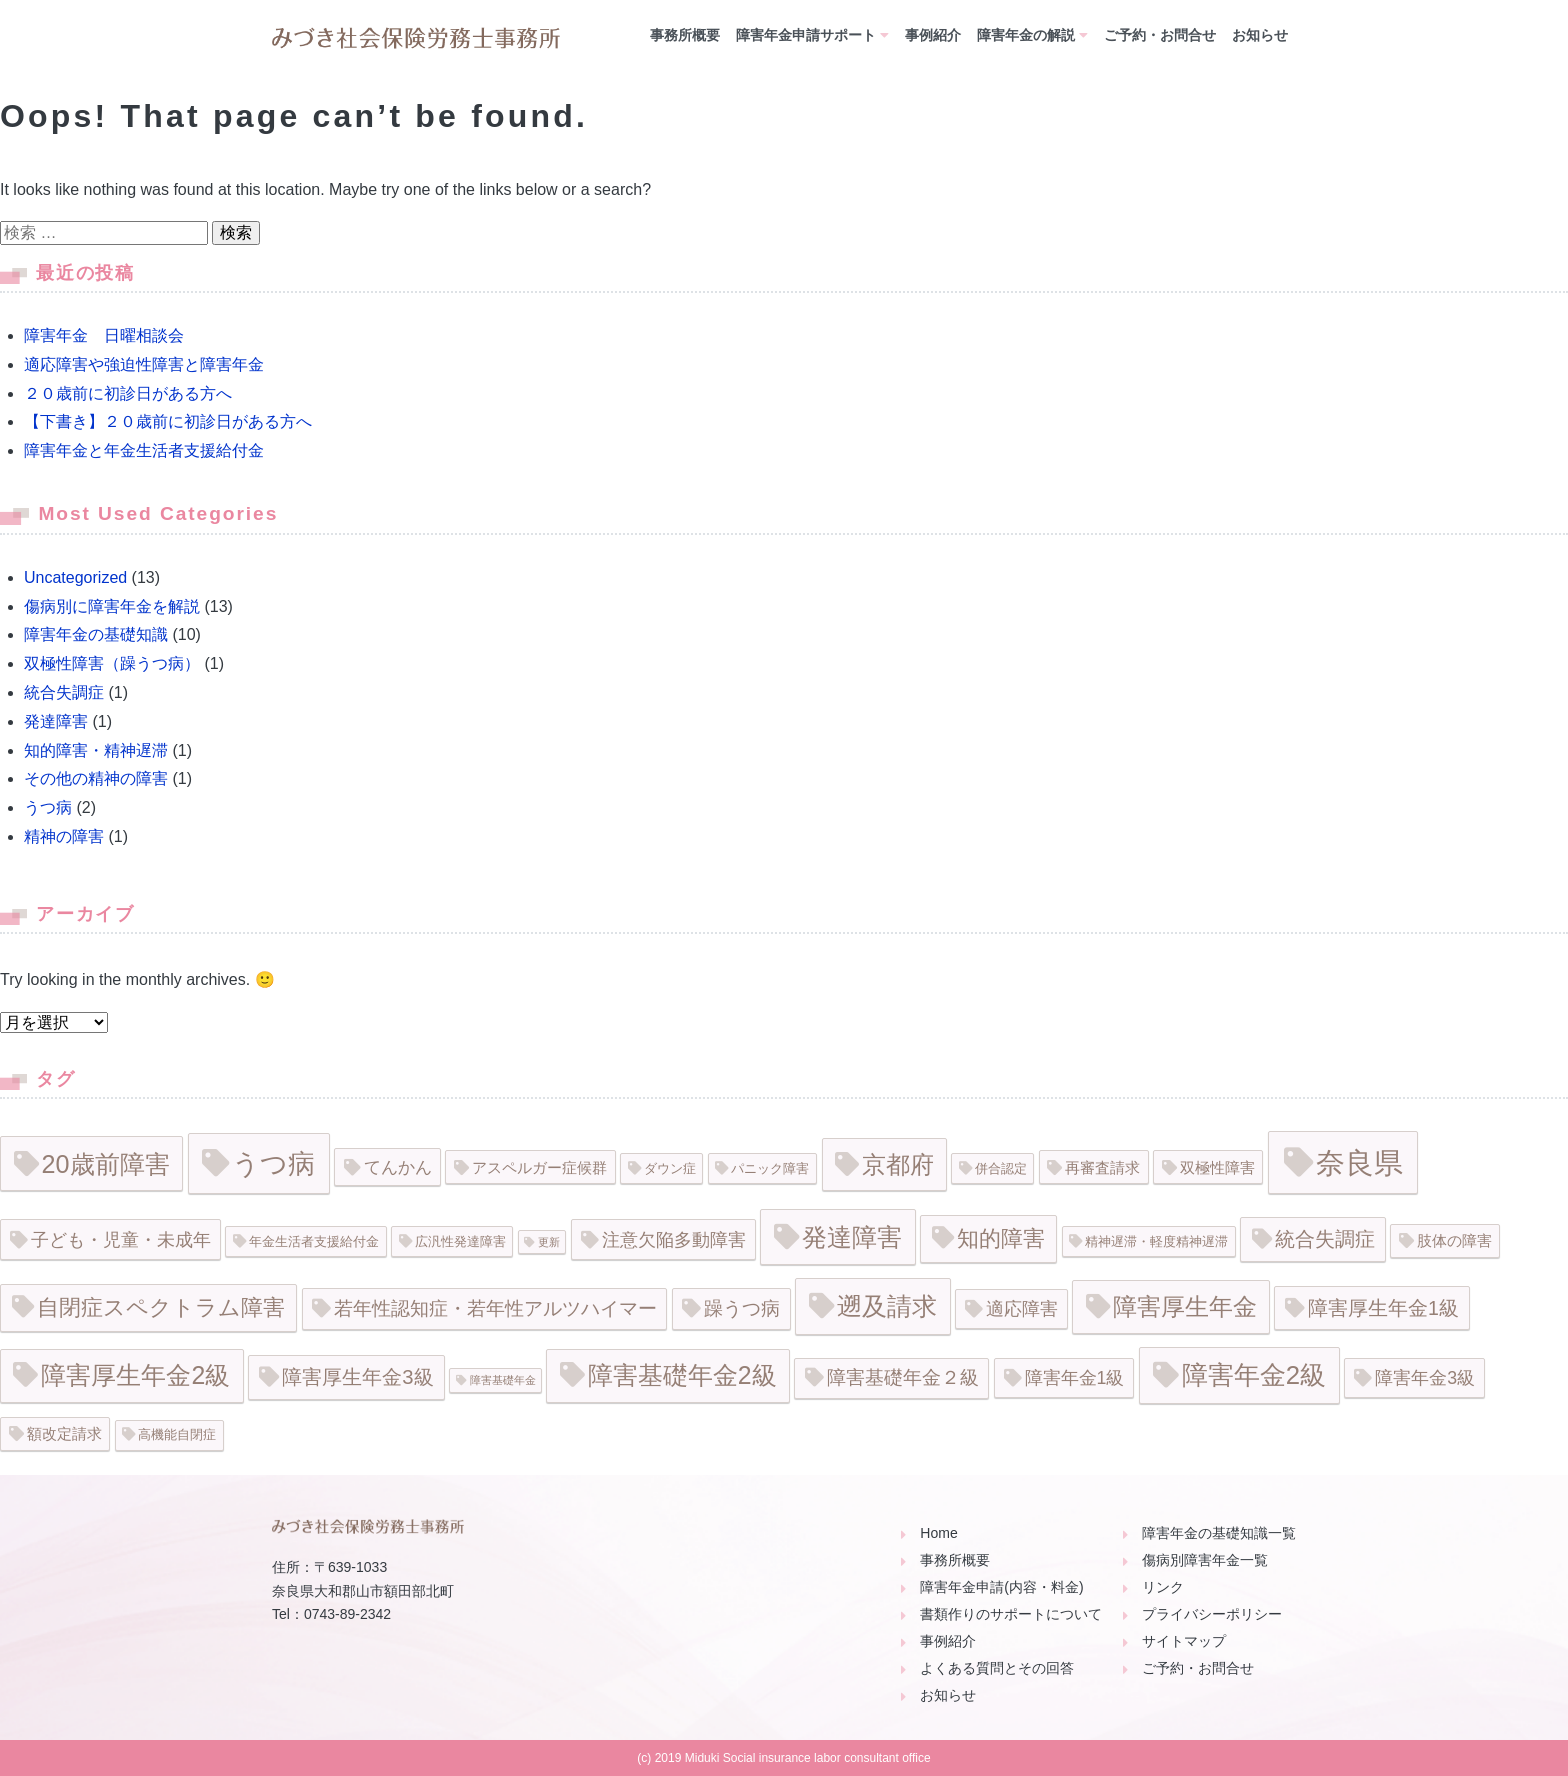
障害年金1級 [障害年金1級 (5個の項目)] (1075, 1378)
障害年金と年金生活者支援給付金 (144, 450)
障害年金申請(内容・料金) (1001, 1587)
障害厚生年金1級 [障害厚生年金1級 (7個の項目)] (1383, 1308)
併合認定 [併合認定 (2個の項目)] (1001, 1168)
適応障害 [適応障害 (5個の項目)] (1022, 1309)
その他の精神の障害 (96, 778)
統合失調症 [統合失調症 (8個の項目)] (1325, 1239)
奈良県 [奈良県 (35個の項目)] (1359, 1162)
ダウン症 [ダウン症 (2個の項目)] (670, 1168)
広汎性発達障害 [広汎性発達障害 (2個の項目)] (460, 1241)
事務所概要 (685, 35)
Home (938, 1533)
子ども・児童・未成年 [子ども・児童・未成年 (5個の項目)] (121, 1240)
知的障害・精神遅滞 (96, 750)
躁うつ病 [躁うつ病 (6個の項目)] (742, 1308)
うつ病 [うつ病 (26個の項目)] (273, 1163)
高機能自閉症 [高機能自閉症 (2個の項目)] (177, 1434)
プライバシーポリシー (1212, 1614)
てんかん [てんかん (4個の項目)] (398, 1167)
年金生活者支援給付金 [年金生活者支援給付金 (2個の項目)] (314, 1241)
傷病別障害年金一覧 (1205, 1560)
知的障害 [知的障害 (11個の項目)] (1001, 1238)
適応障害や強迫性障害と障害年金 (144, 364)
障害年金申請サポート (806, 35)
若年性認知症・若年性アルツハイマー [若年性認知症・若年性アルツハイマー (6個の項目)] (495, 1308)
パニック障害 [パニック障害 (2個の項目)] (770, 1168)
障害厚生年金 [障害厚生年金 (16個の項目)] (1185, 1306)
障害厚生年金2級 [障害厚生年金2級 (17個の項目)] (135, 1375)
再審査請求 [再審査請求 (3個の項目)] (1102, 1167)
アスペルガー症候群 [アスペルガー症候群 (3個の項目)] (539, 1167)
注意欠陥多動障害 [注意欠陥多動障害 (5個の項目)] (674, 1240)
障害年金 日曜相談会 (104, 335)
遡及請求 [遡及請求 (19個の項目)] (887, 1306)
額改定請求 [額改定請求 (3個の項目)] (64, 1433)
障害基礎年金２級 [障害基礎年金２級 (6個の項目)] (903, 1377)
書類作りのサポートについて (1011, 1614)
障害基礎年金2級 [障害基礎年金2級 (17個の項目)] (682, 1375)
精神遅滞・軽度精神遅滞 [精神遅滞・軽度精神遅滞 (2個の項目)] (1156, 1241)
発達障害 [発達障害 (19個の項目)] (852, 1237)
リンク (1163, 1587)
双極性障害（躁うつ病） (112, 663)
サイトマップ (1184, 1641)
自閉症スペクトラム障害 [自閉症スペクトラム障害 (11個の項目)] (161, 1307)
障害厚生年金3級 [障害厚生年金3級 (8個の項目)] (357, 1377)
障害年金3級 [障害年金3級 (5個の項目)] (1425, 1378)
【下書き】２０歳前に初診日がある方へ (168, 421)
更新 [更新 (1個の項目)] (549, 1242)
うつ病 (48, 807)
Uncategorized (75, 577)
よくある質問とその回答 (997, 1668)
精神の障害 (64, 836)
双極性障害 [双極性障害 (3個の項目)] (1217, 1167)
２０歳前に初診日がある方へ (128, 393)
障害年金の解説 (1026, 35)
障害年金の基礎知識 (96, 634)
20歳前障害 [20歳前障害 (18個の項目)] (106, 1164)
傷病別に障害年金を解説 (112, 606)
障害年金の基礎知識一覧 (1219, 1533)
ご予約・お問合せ (1160, 35)
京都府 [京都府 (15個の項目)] (898, 1164)
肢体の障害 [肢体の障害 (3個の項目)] (1454, 1240)
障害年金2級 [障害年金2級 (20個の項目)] (1254, 1375)
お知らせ (1260, 35)
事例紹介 (933, 35)
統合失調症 (64, 692)
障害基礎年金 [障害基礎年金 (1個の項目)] (503, 1380)
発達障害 (56, 721)
